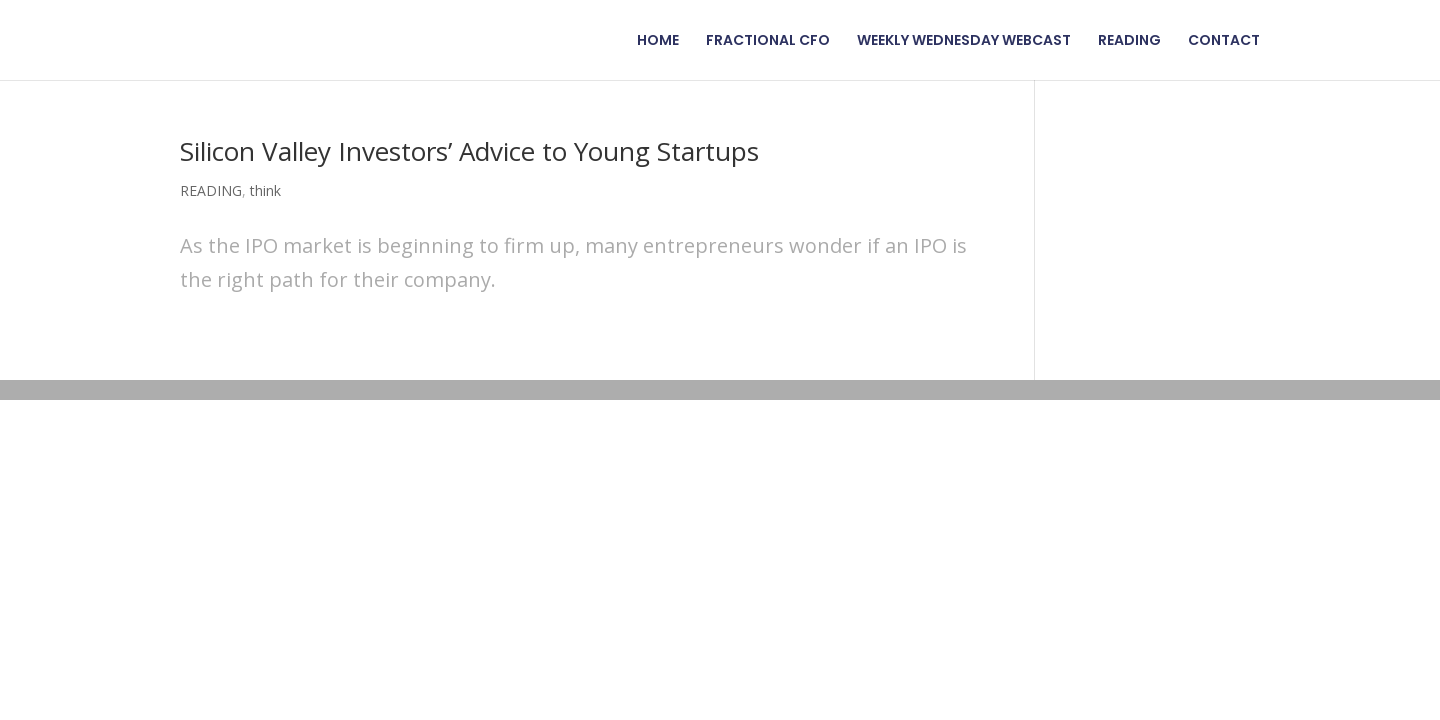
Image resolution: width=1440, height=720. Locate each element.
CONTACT (1224, 41)
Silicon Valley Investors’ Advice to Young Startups (469, 151)
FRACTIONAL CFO (768, 41)
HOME (658, 41)
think (265, 190)
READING (1129, 41)
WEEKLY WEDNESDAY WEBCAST (964, 41)
